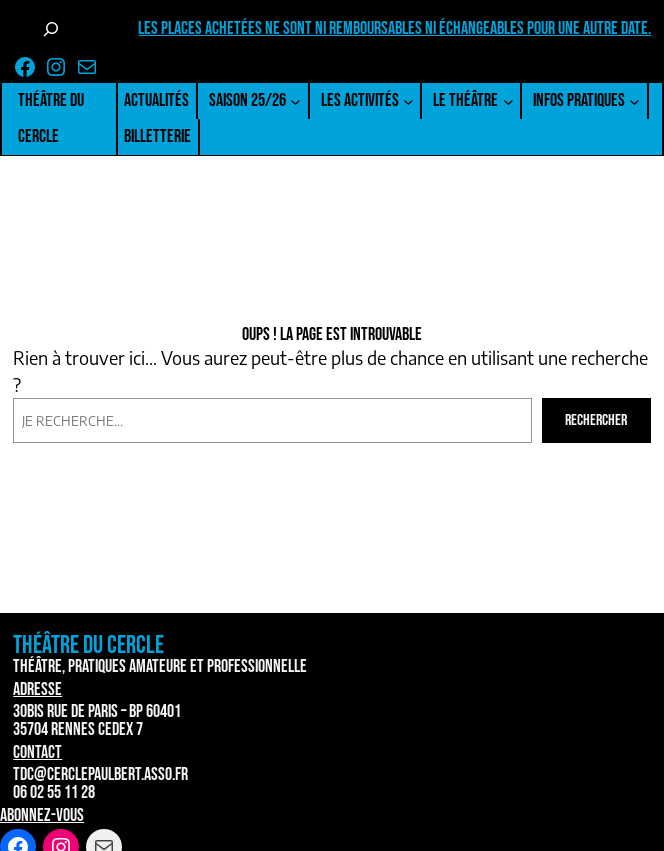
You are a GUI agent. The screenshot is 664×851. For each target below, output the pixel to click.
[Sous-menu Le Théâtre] (508, 101)
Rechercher (596, 420)
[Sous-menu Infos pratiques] (634, 101)
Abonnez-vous (42, 815)
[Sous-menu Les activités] (408, 101)
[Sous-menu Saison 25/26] (295, 101)
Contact (37, 752)
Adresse (37, 689)
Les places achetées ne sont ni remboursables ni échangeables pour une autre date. (394, 28)
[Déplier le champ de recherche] (51, 29)
